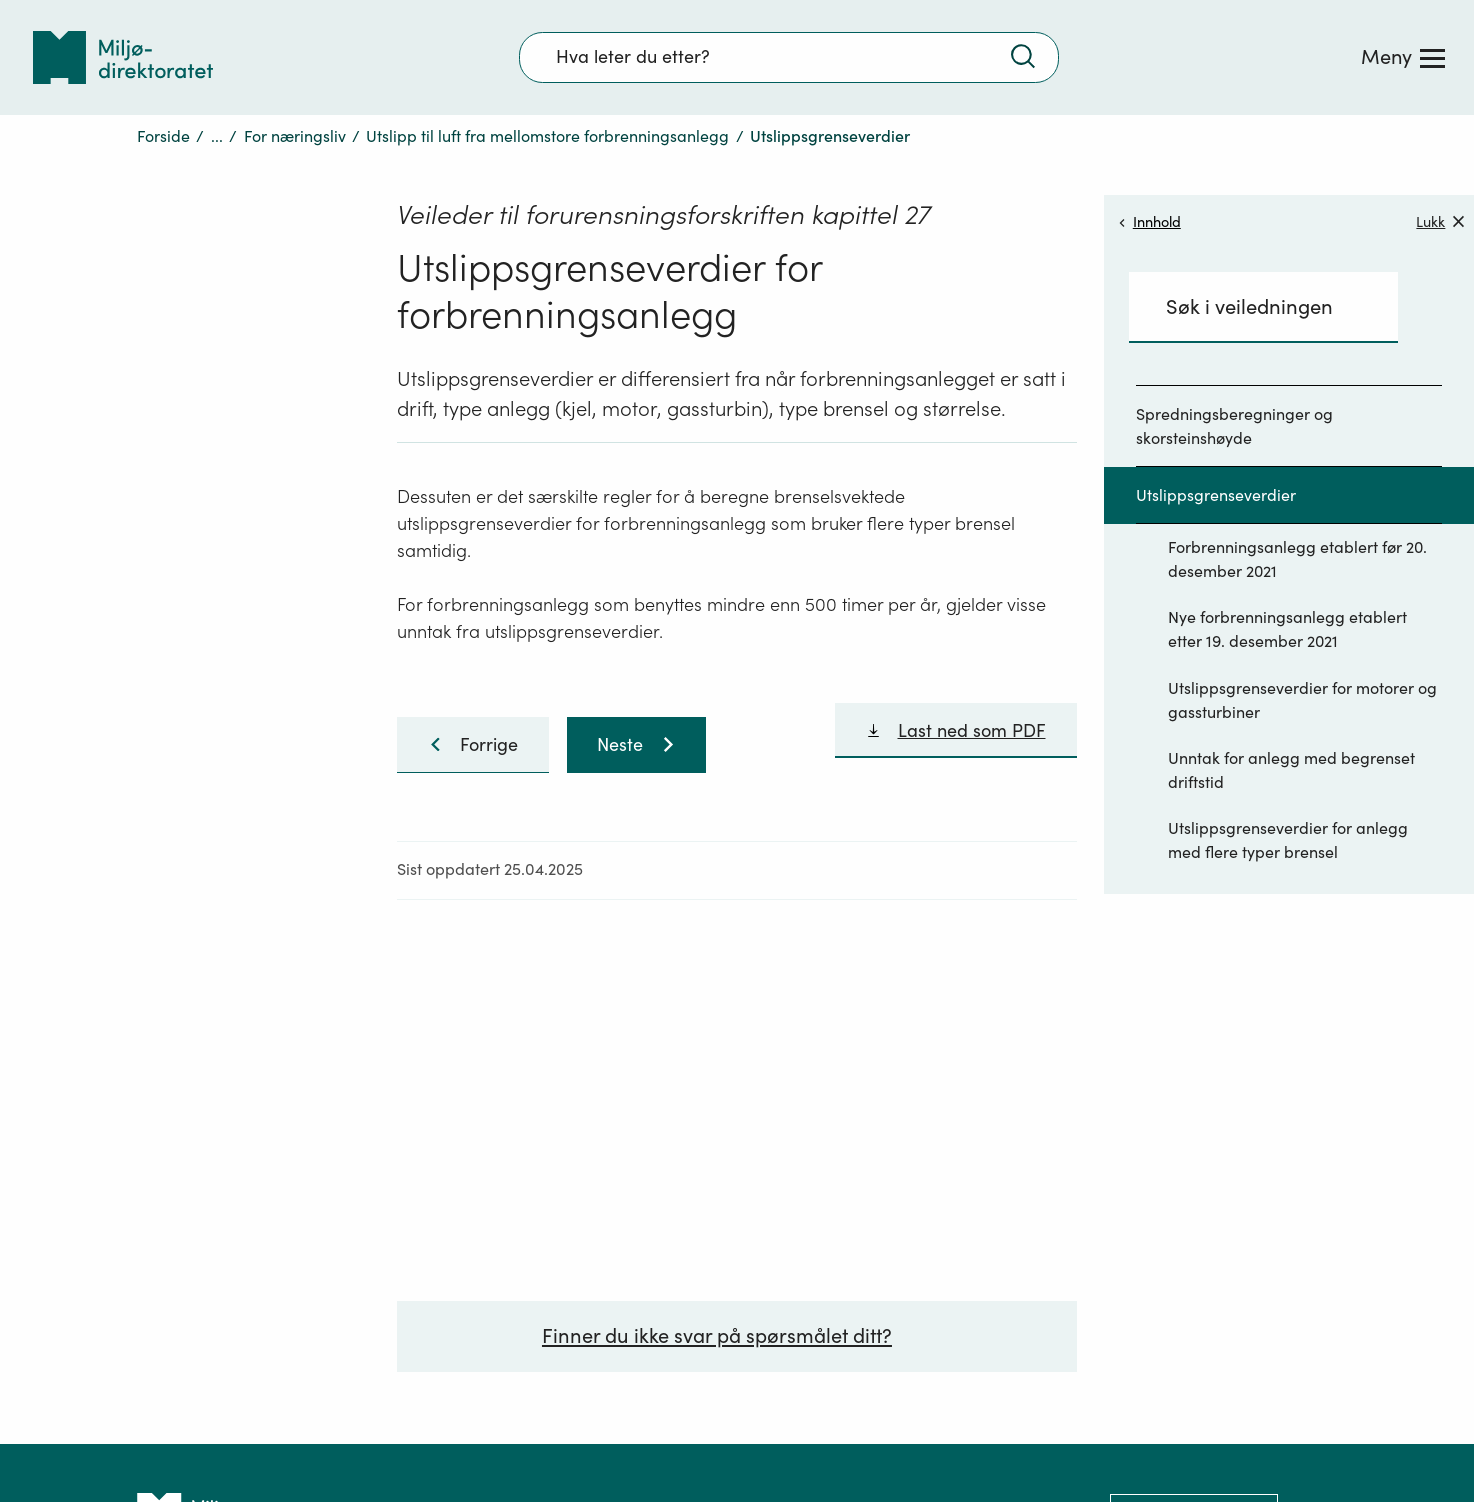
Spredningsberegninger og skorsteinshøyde (1234, 426)
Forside (163, 136)
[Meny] (1403, 57)
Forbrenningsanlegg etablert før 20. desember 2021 (1297, 559)
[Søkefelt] (789, 57)
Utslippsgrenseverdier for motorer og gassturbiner (1302, 700)
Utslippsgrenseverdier (1216, 495)
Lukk (1440, 221)
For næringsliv (295, 136)
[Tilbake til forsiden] (123, 57)
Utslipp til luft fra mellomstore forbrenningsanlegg (547, 136)
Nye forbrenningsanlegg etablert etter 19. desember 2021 (1287, 629)
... (217, 136)
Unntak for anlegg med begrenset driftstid (1291, 770)
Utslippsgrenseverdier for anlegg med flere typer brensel (1288, 840)
